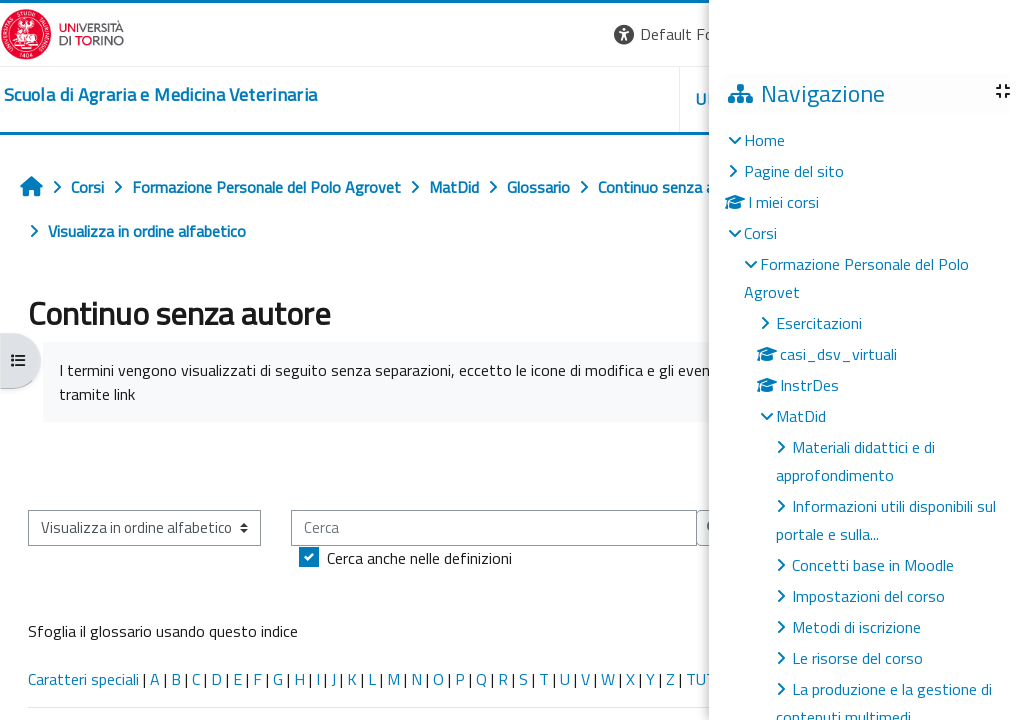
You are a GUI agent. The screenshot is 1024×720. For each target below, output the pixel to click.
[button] (621, 34)
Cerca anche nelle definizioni (419, 558)
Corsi (760, 233)
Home (764, 140)
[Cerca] (494, 528)
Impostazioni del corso (868, 596)
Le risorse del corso (857, 658)
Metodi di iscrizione (856, 627)
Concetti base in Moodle (873, 565)
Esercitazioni (819, 323)
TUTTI (708, 679)
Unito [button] (662, 99)
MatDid (801, 416)
